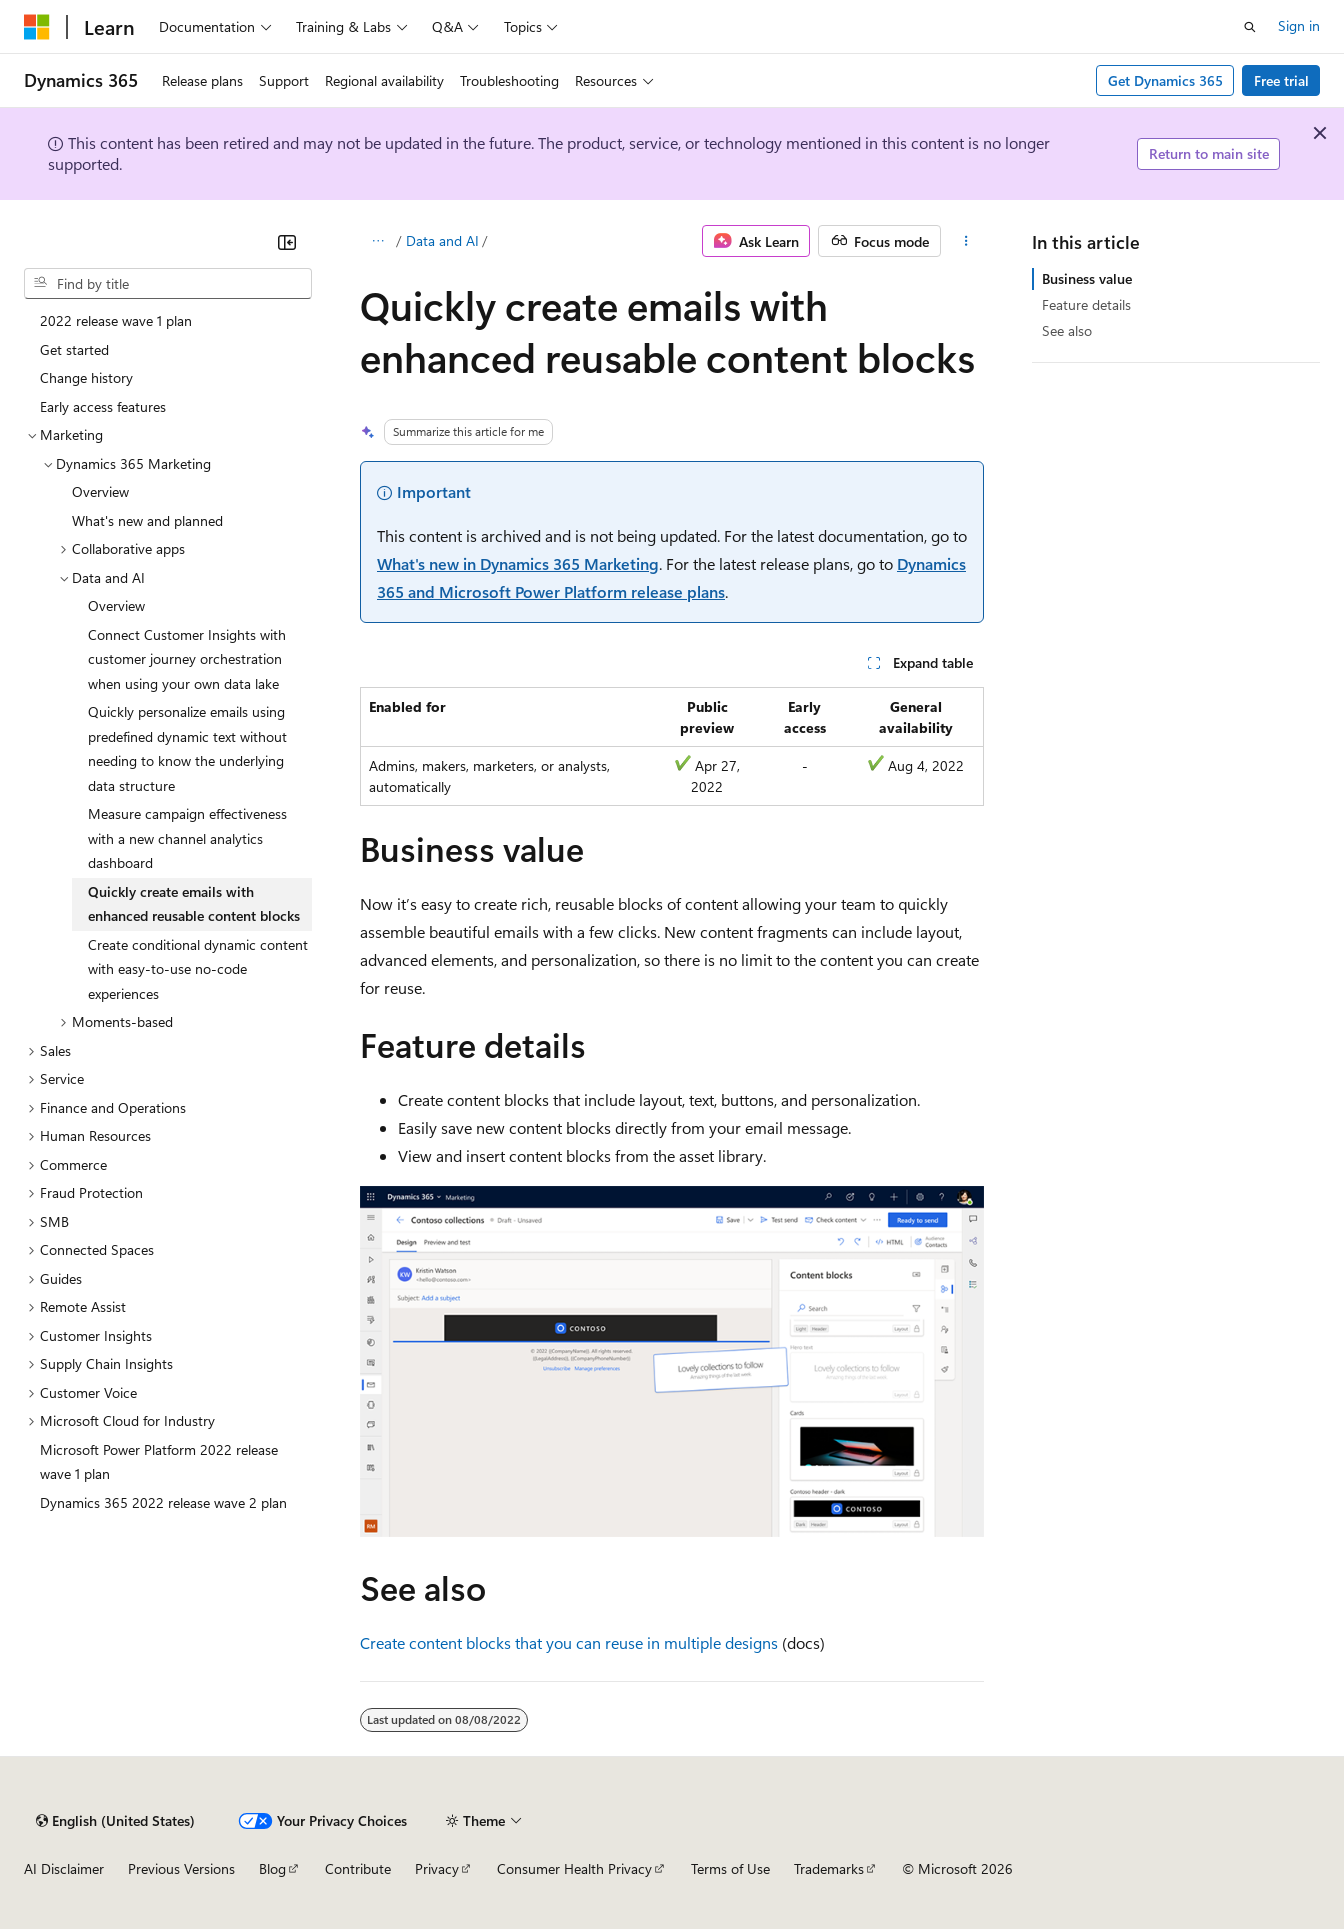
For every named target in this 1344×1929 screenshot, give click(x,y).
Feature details (1086, 304)
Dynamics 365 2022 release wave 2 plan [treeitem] (163, 1502)
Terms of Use (730, 1868)
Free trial (1281, 80)
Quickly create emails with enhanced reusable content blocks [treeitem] (194, 904)
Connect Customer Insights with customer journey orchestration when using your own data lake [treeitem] (187, 659)
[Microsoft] (37, 27)
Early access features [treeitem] (103, 406)
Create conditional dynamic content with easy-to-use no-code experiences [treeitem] (198, 969)
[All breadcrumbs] (377, 241)
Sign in (1299, 25)
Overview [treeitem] (100, 491)
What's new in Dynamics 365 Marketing (518, 563)
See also (1067, 330)
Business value (1087, 278)
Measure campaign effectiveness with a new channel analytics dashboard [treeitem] (187, 838)
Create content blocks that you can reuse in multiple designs (569, 1642)
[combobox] (168, 284)
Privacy (437, 1868)
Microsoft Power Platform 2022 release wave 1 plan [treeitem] (159, 1462)
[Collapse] (287, 242)
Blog (272, 1868)
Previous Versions (181, 1868)
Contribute (358, 1868)
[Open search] (1250, 27)
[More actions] (966, 241)
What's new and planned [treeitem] (147, 520)
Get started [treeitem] (74, 349)
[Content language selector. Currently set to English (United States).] (115, 1821)
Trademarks (829, 1868)
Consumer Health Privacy (574, 1868)
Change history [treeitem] (86, 377)
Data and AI (442, 240)
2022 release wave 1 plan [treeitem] (116, 320)
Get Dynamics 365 (1165, 80)
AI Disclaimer (64, 1868)
